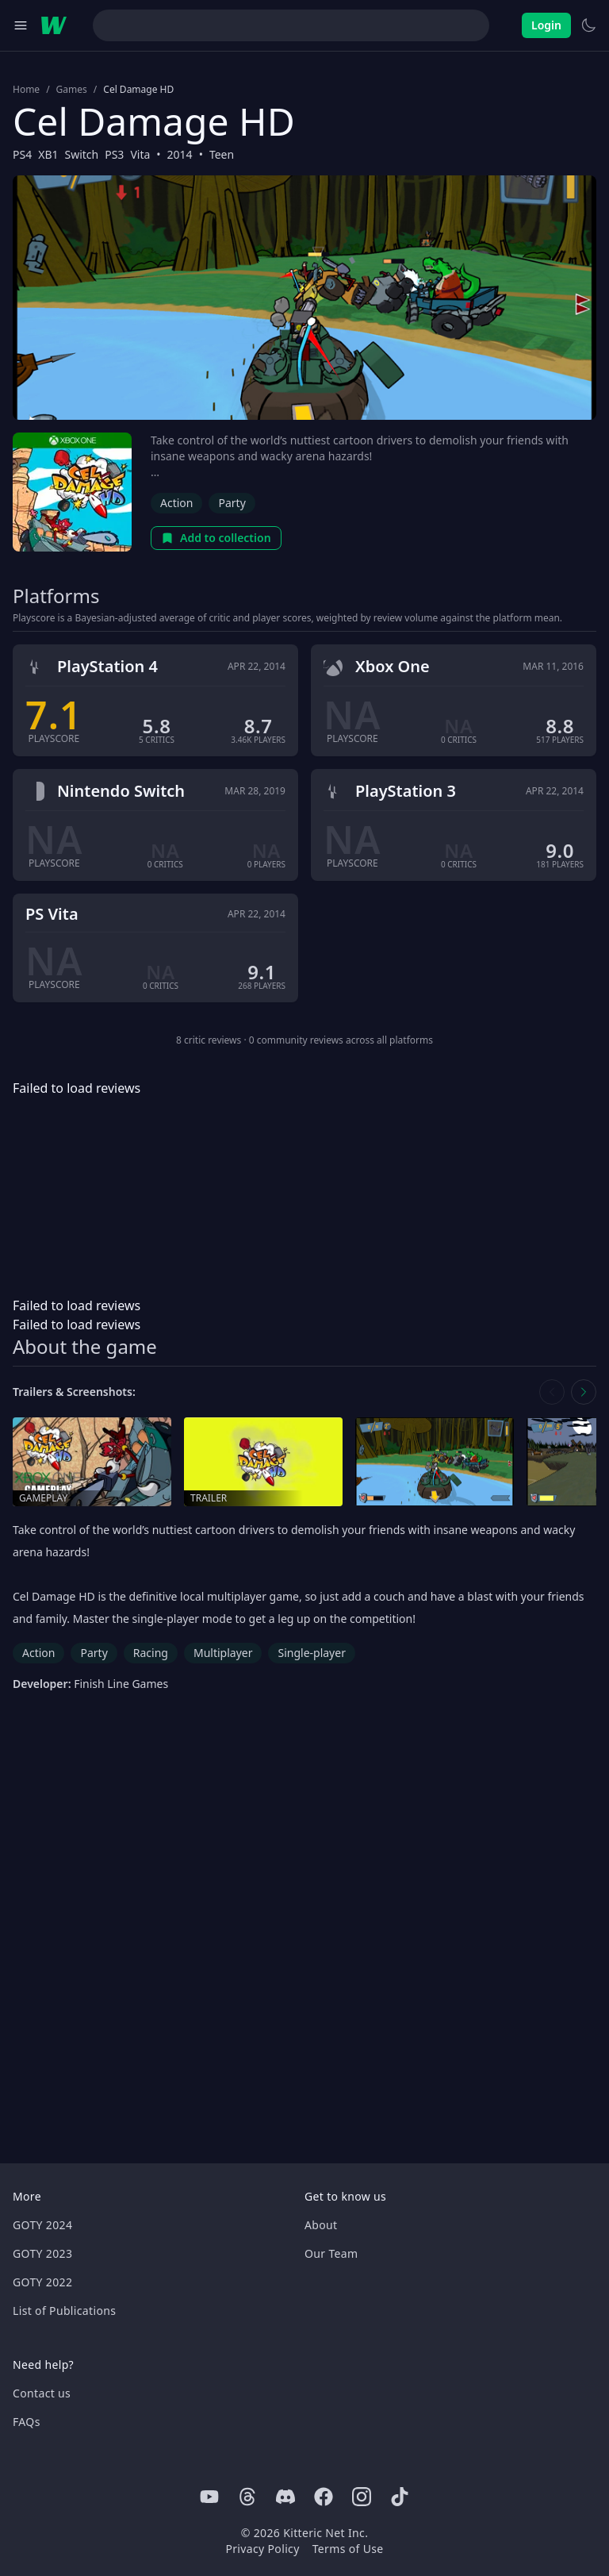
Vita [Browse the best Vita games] (140, 154)
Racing (150, 1652)
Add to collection (216, 537)
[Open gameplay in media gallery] (92, 1462)
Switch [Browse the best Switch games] (81, 154)
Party (231, 502)
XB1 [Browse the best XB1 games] (48, 154)
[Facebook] (323, 2496)
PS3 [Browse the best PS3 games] (114, 154)
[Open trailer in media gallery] (263, 1462)
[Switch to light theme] (588, 25)
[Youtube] (209, 2496)
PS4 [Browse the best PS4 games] (22, 154)
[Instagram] (361, 2496)
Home (26, 89)
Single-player (311, 1652)
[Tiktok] (399, 2496)
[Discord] (285, 2496)
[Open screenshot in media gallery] (434, 1462)
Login (546, 25)
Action (176, 502)
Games (71, 89)
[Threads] (247, 2496)
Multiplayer (223, 1652)
